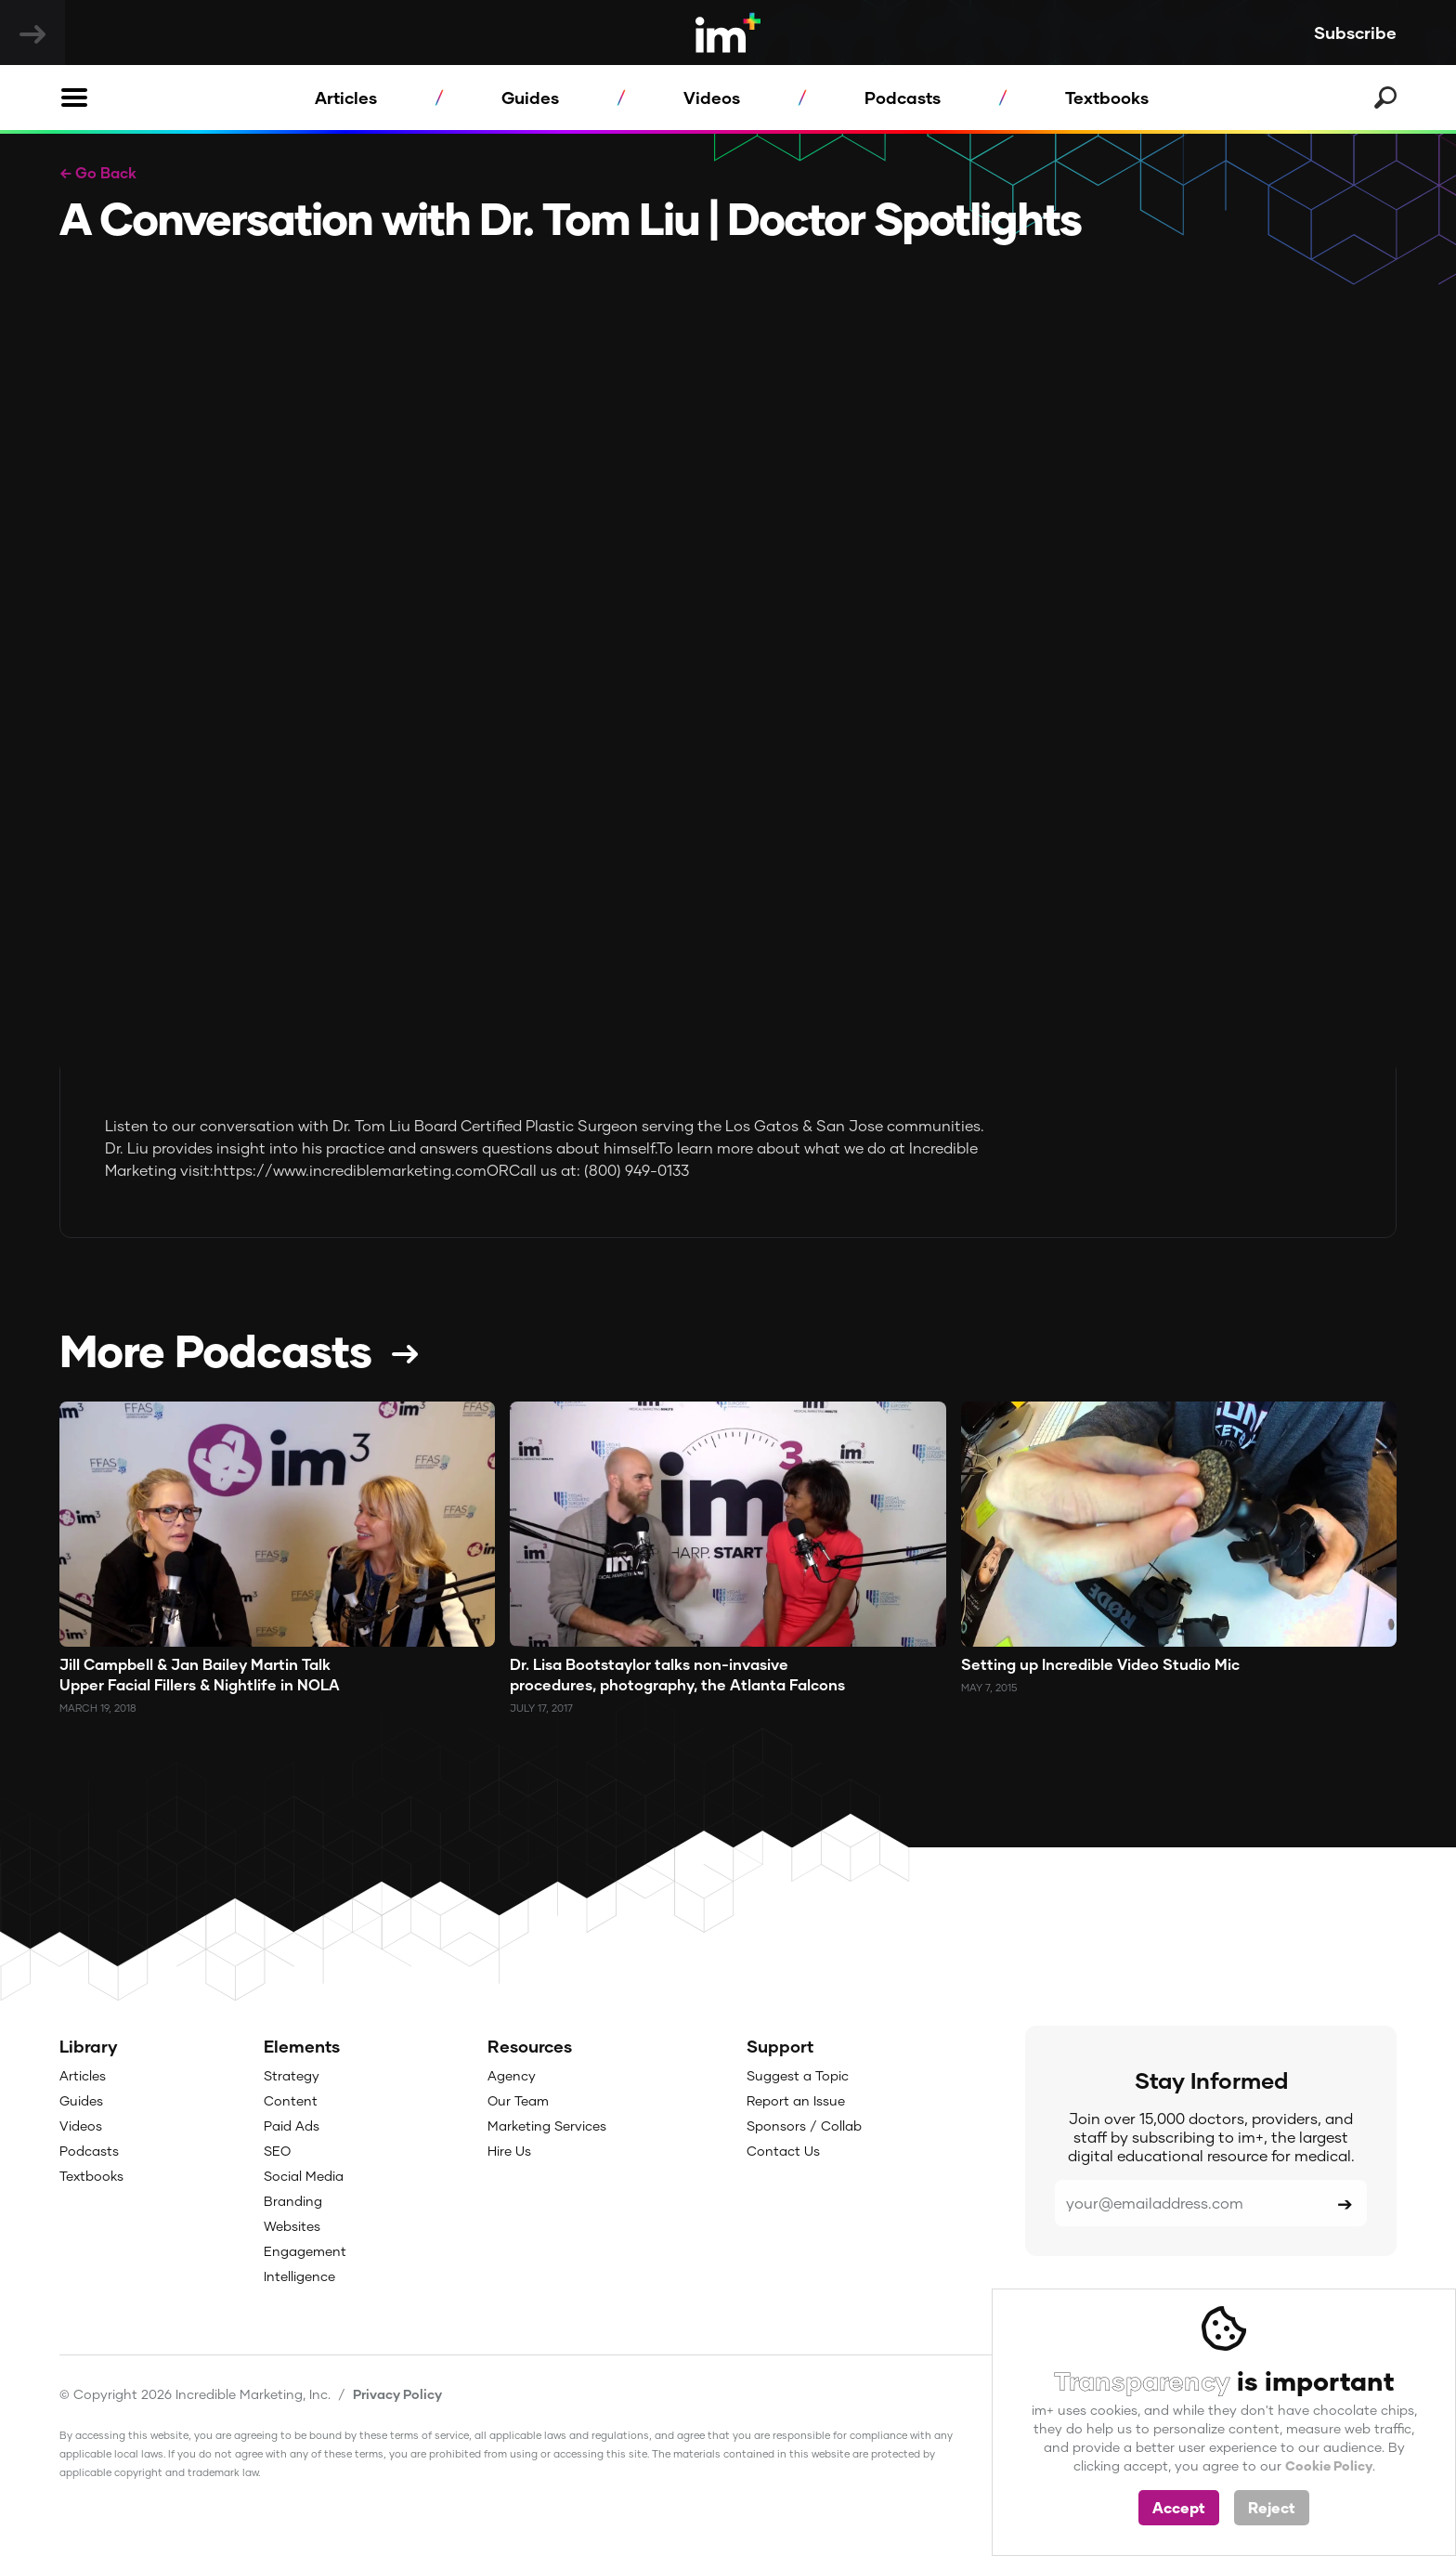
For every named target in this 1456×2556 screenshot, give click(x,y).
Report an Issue (796, 2100)
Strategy (291, 2075)
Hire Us (509, 2150)
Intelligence (299, 2276)
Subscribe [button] (1355, 32)
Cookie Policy (1328, 2465)
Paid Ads (291, 2125)
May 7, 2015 (989, 1687)
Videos (711, 97)
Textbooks (1107, 97)
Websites (292, 2226)
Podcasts (902, 97)
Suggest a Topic (798, 2075)
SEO (277, 2150)
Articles (346, 97)
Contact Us (783, 2150)
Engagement (305, 2251)
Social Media (304, 2176)
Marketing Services (547, 2125)
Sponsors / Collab (804, 2125)
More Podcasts (215, 1349)
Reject (1271, 2507)
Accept (1178, 2507)
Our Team (518, 2100)
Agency (512, 2075)
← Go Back (97, 172)
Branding (293, 2201)
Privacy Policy (397, 2394)
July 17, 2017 (541, 1708)
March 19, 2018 (97, 1708)
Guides (530, 97)
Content (291, 2100)
